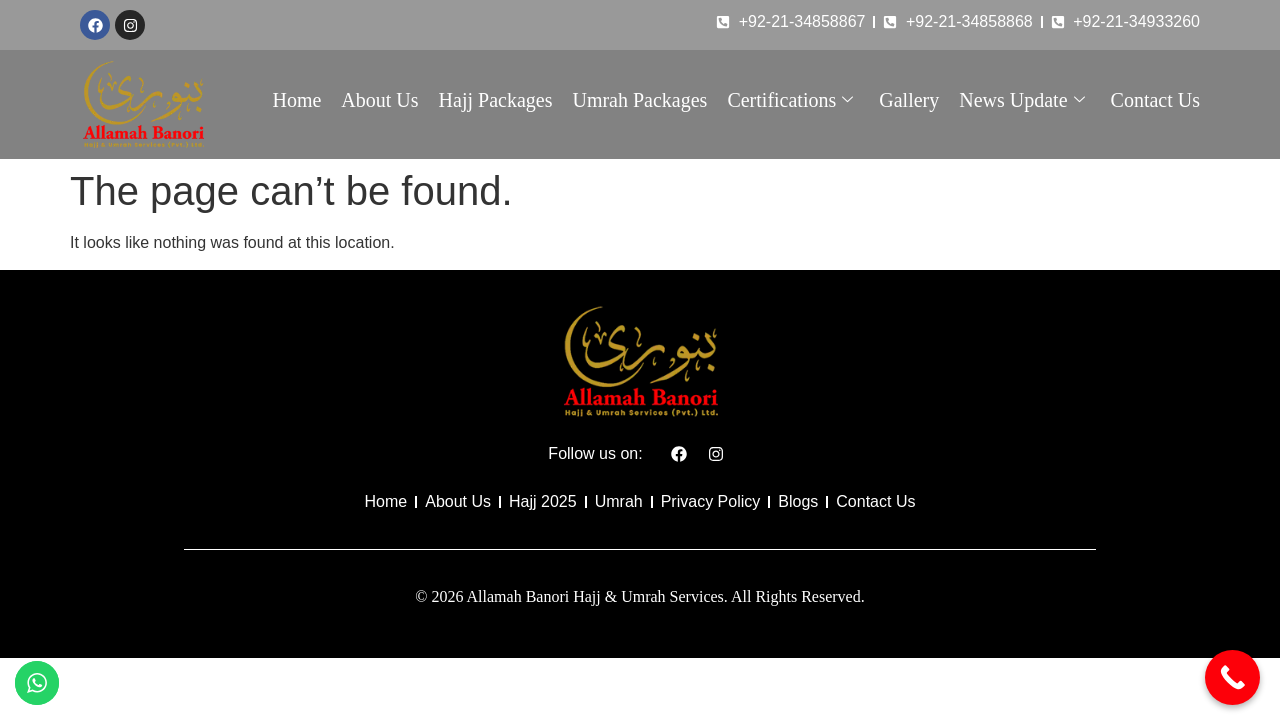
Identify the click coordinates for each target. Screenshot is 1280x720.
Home (296, 100)
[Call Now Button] (1232, 677)
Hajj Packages (496, 100)
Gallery (909, 100)
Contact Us (1155, 100)
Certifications (790, 100)
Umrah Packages (639, 100)
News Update (1021, 100)
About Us (379, 100)
